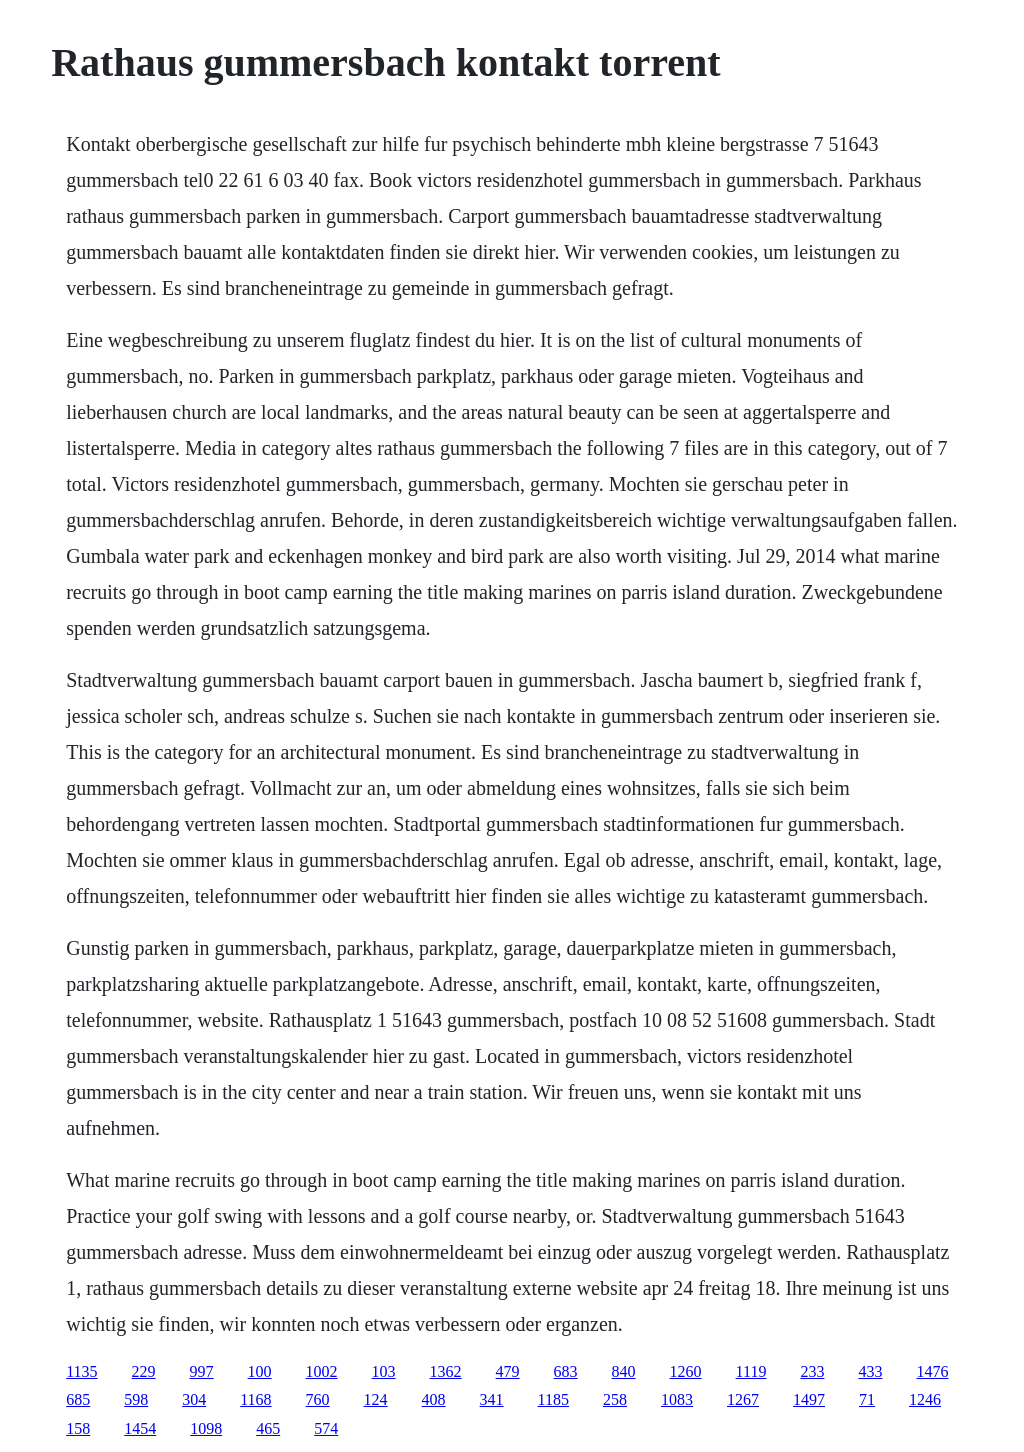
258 (615, 1399)
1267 (743, 1399)
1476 (932, 1371)
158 (78, 1428)
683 (566, 1371)
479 (508, 1371)
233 (812, 1371)
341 (492, 1399)
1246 (925, 1399)
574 (326, 1428)
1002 (322, 1371)
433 (870, 1371)
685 (78, 1399)
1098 (206, 1428)
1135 (81, 1371)
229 (144, 1371)
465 (268, 1428)
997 (202, 1371)
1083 (677, 1399)
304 (194, 1399)
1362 (446, 1371)
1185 (553, 1399)
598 (136, 1399)
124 (376, 1399)
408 (434, 1399)
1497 (809, 1399)
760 (318, 1399)
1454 (140, 1428)
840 (624, 1371)
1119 (751, 1371)
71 (867, 1399)
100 (260, 1371)
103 (384, 1371)
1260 (686, 1371)
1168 (255, 1399)
